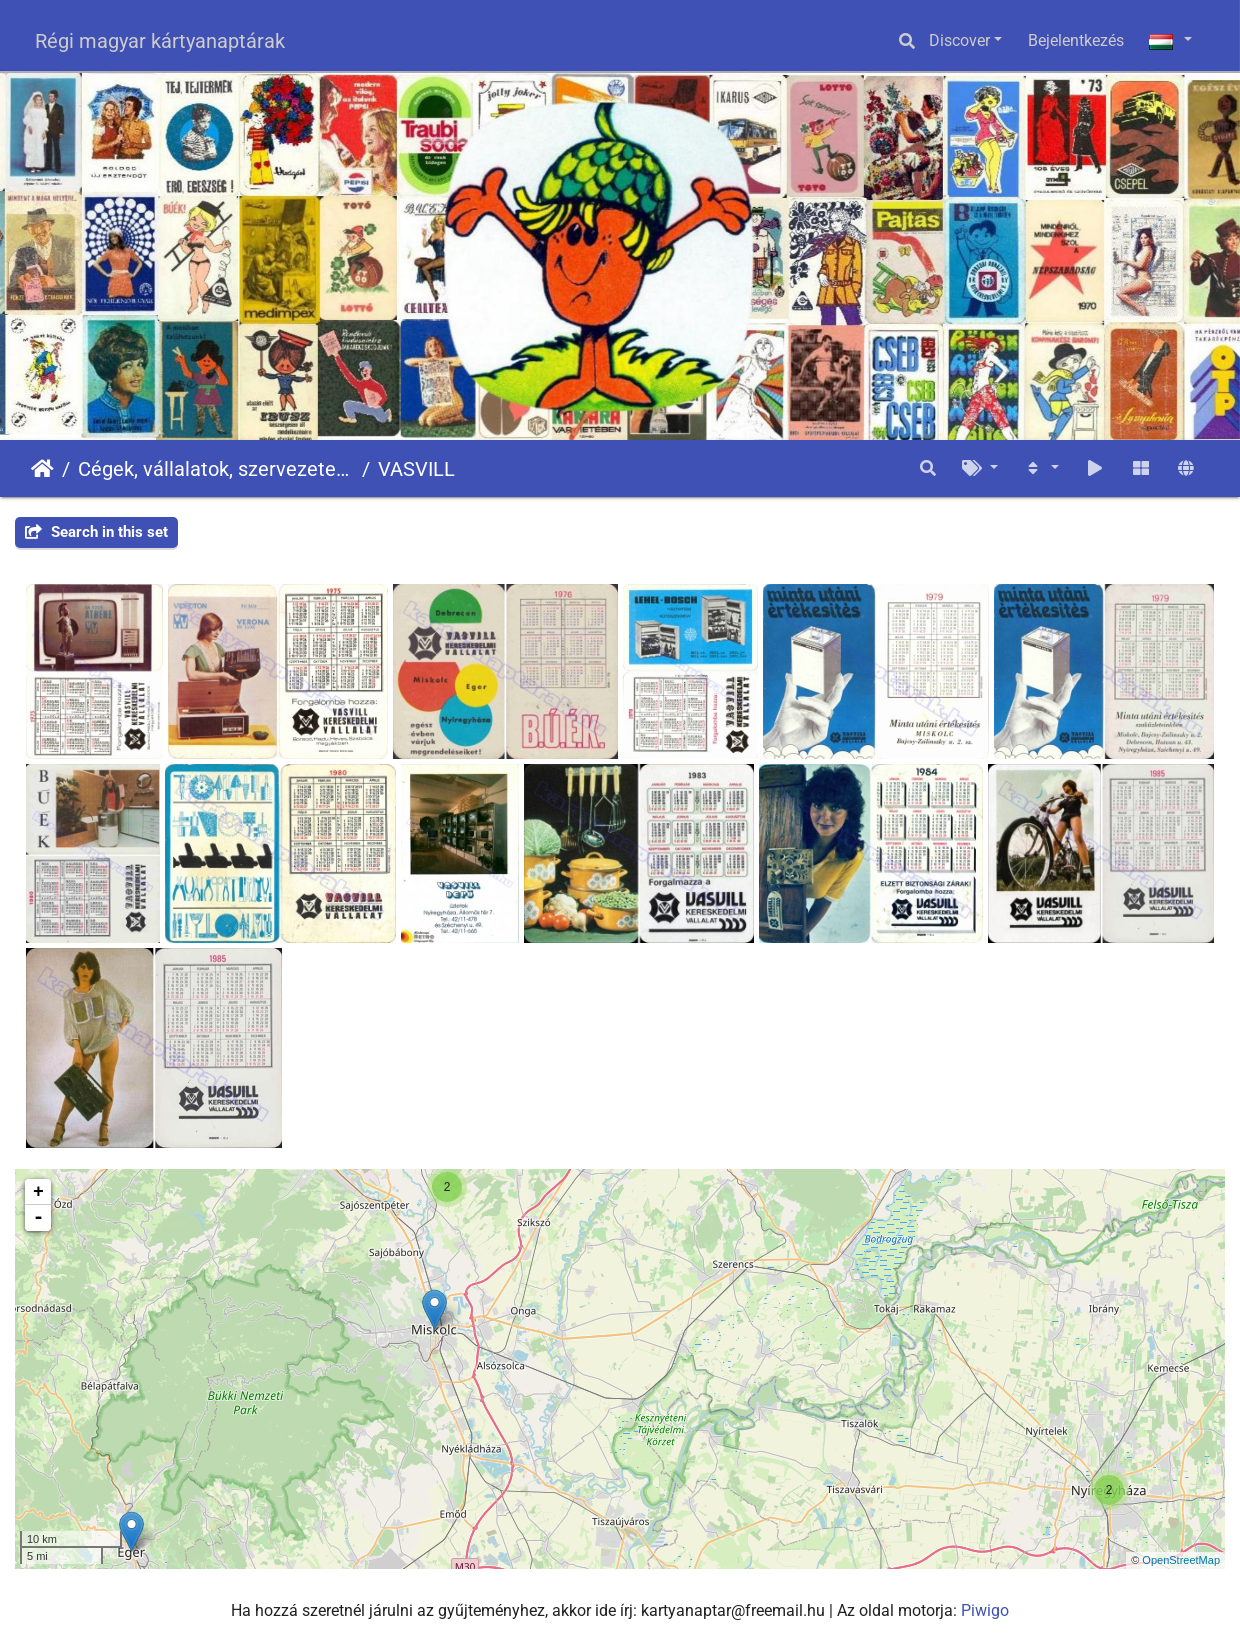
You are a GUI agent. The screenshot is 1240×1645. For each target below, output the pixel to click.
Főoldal (42, 469)
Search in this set (96, 532)
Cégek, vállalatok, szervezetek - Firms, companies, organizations (216, 469)
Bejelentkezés (1076, 40)
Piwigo (985, 1610)
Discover (959, 40)
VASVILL (416, 469)
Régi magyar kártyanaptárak (160, 41)
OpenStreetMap (1181, 1560)
